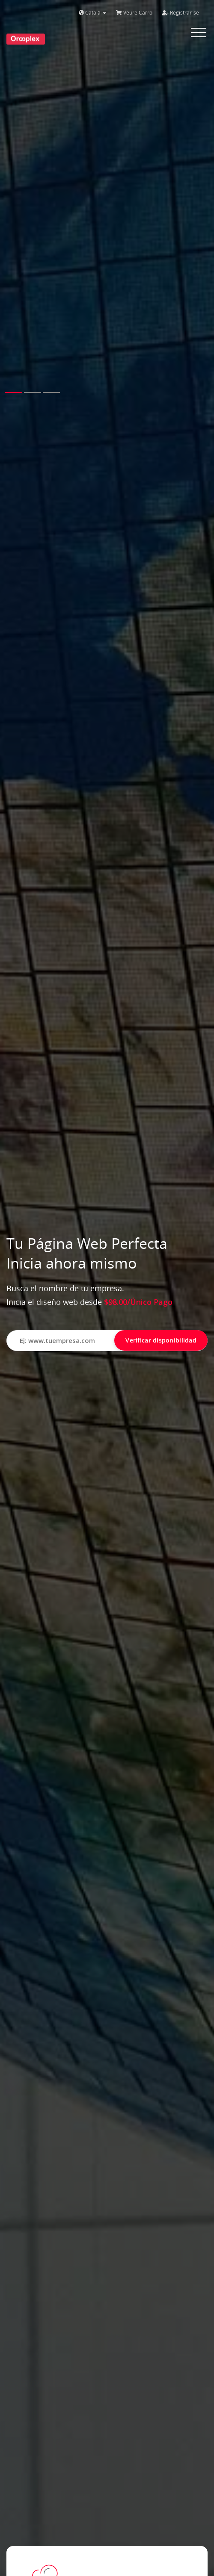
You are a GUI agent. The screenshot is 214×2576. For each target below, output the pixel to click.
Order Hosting (61, 2426)
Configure (58, 1560)
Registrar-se (180, 12)
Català (92, 12)
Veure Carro (134, 12)
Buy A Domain (60, 2266)
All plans (56, 1264)
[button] (13, 183)
